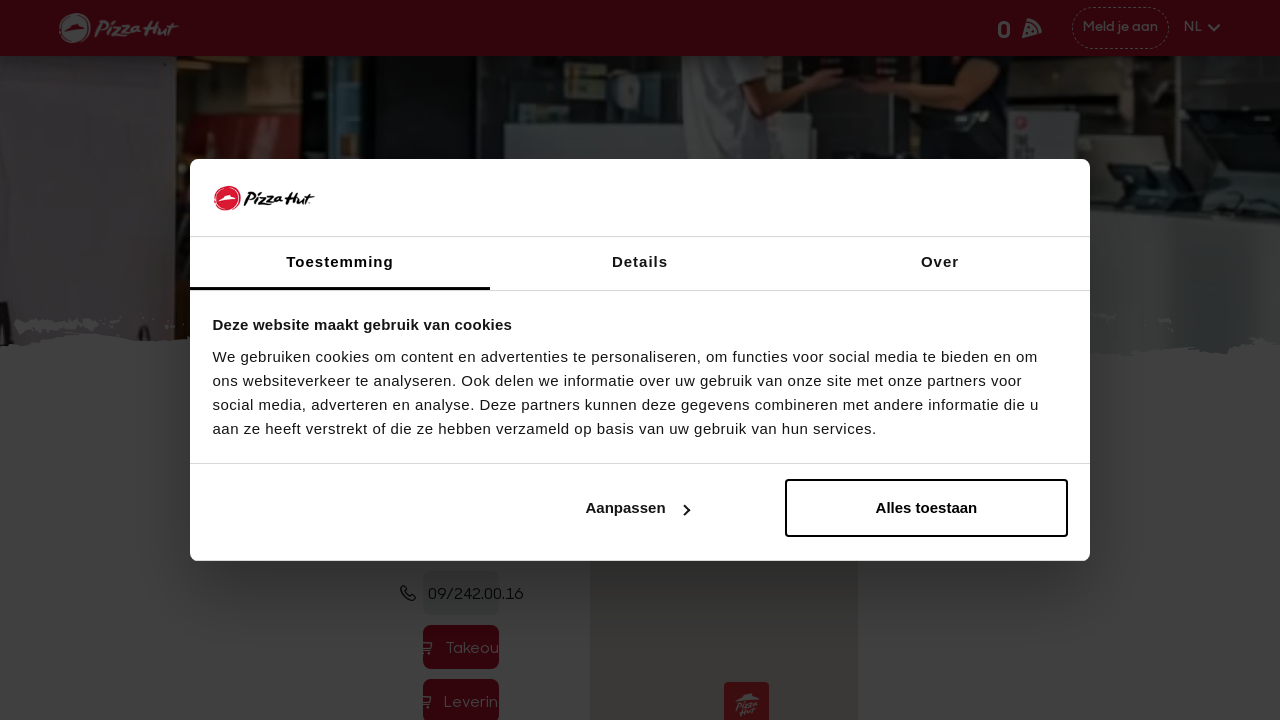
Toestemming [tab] (339, 261)
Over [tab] (940, 261)
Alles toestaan (927, 507)
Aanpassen (638, 507)
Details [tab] (640, 261)
